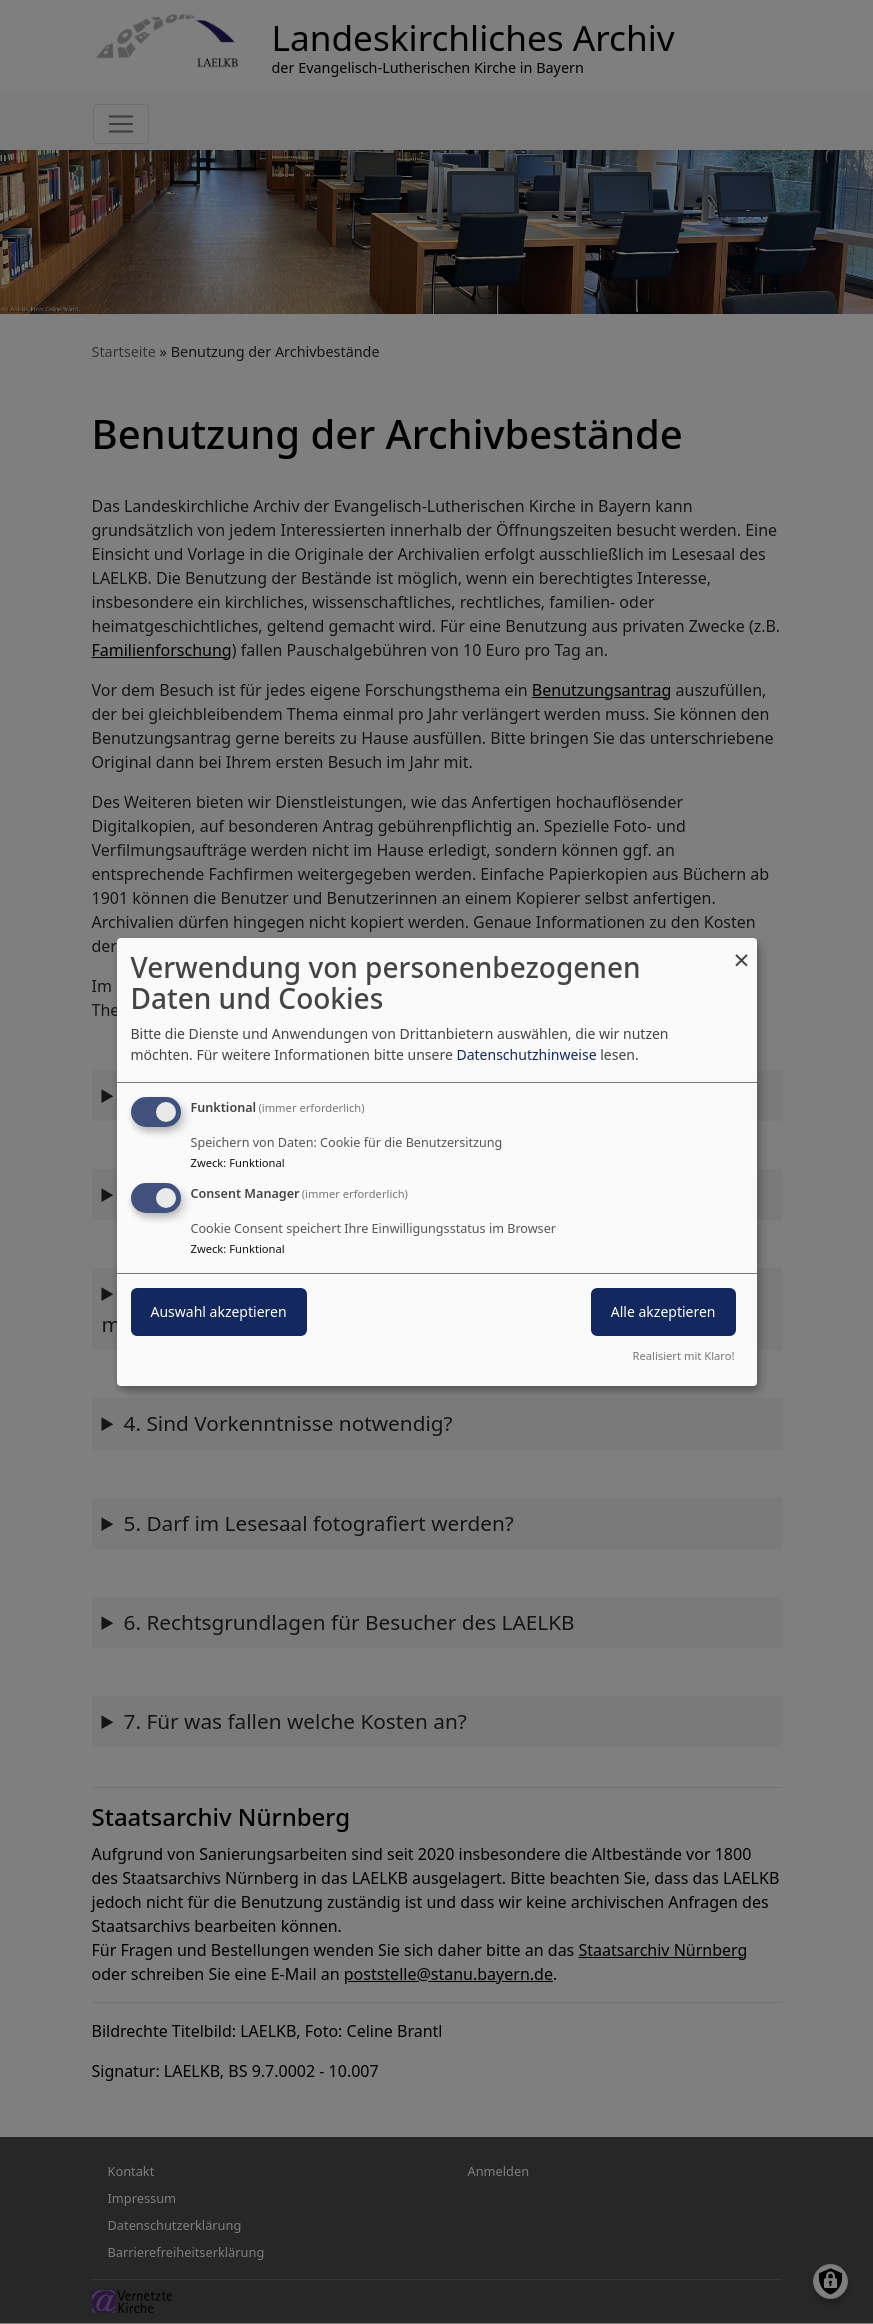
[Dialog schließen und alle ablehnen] (742, 950)
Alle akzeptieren (663, 1311)
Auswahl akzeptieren (219, 1311)
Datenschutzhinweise (526, 1054)
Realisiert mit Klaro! (684, 1355)
